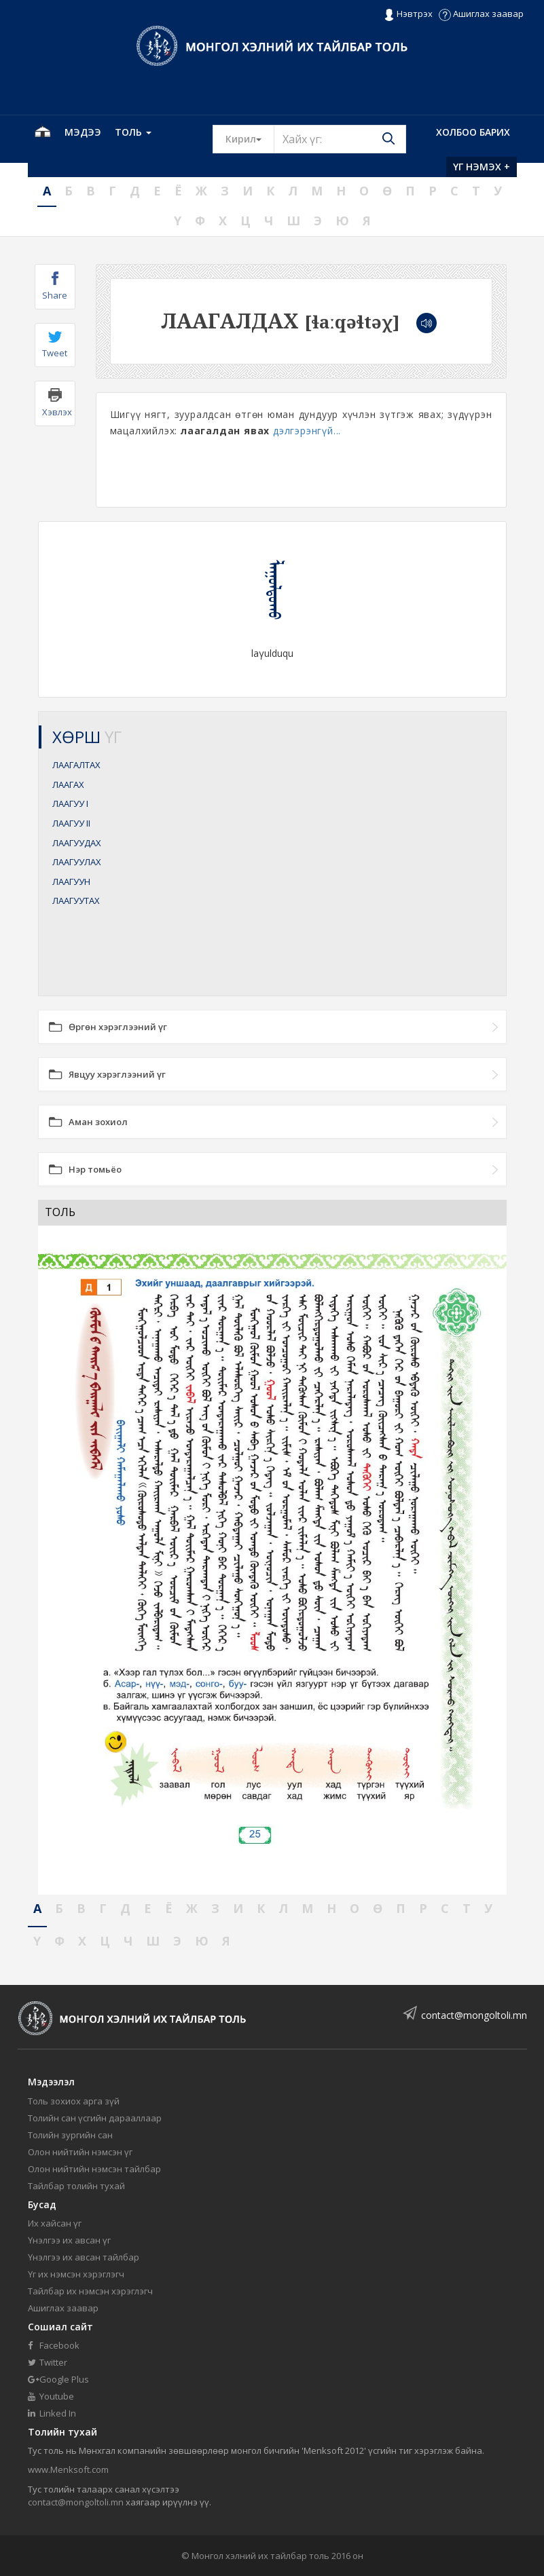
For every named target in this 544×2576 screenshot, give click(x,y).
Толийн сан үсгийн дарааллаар (95, 2118)
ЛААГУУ (70, 803)
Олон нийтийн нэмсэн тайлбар (94, 2169)
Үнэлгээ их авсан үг (69, 2240)
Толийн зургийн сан (70, 2135)
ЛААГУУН (71, 881)
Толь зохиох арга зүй (74, 2101)
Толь (133, 132)
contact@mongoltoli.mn (474, 2015)
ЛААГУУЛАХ (76, 862)
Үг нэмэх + (481, 166)
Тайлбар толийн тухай (76, 2186)
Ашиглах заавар (481, 13)
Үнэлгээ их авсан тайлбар (83, 2257)
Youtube (51, 2396)
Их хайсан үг (54, 2223)
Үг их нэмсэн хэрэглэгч (76, 2274)
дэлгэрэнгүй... (307, 430)
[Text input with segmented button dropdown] (340, 139)
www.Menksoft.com (68, 2469)
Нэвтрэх (408, 14)
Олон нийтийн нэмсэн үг (80, 2152)
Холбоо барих (473, 132)
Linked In (52, 2413)
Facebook (53, 2345)
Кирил (249, 138)
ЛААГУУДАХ (76, 843)
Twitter (47, 2362)
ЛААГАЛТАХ (76, 765)
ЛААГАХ (68, 784)
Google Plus (58, 2379)
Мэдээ (83, 132)
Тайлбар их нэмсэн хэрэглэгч (90, 2291)
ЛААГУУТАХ (76, 900)
